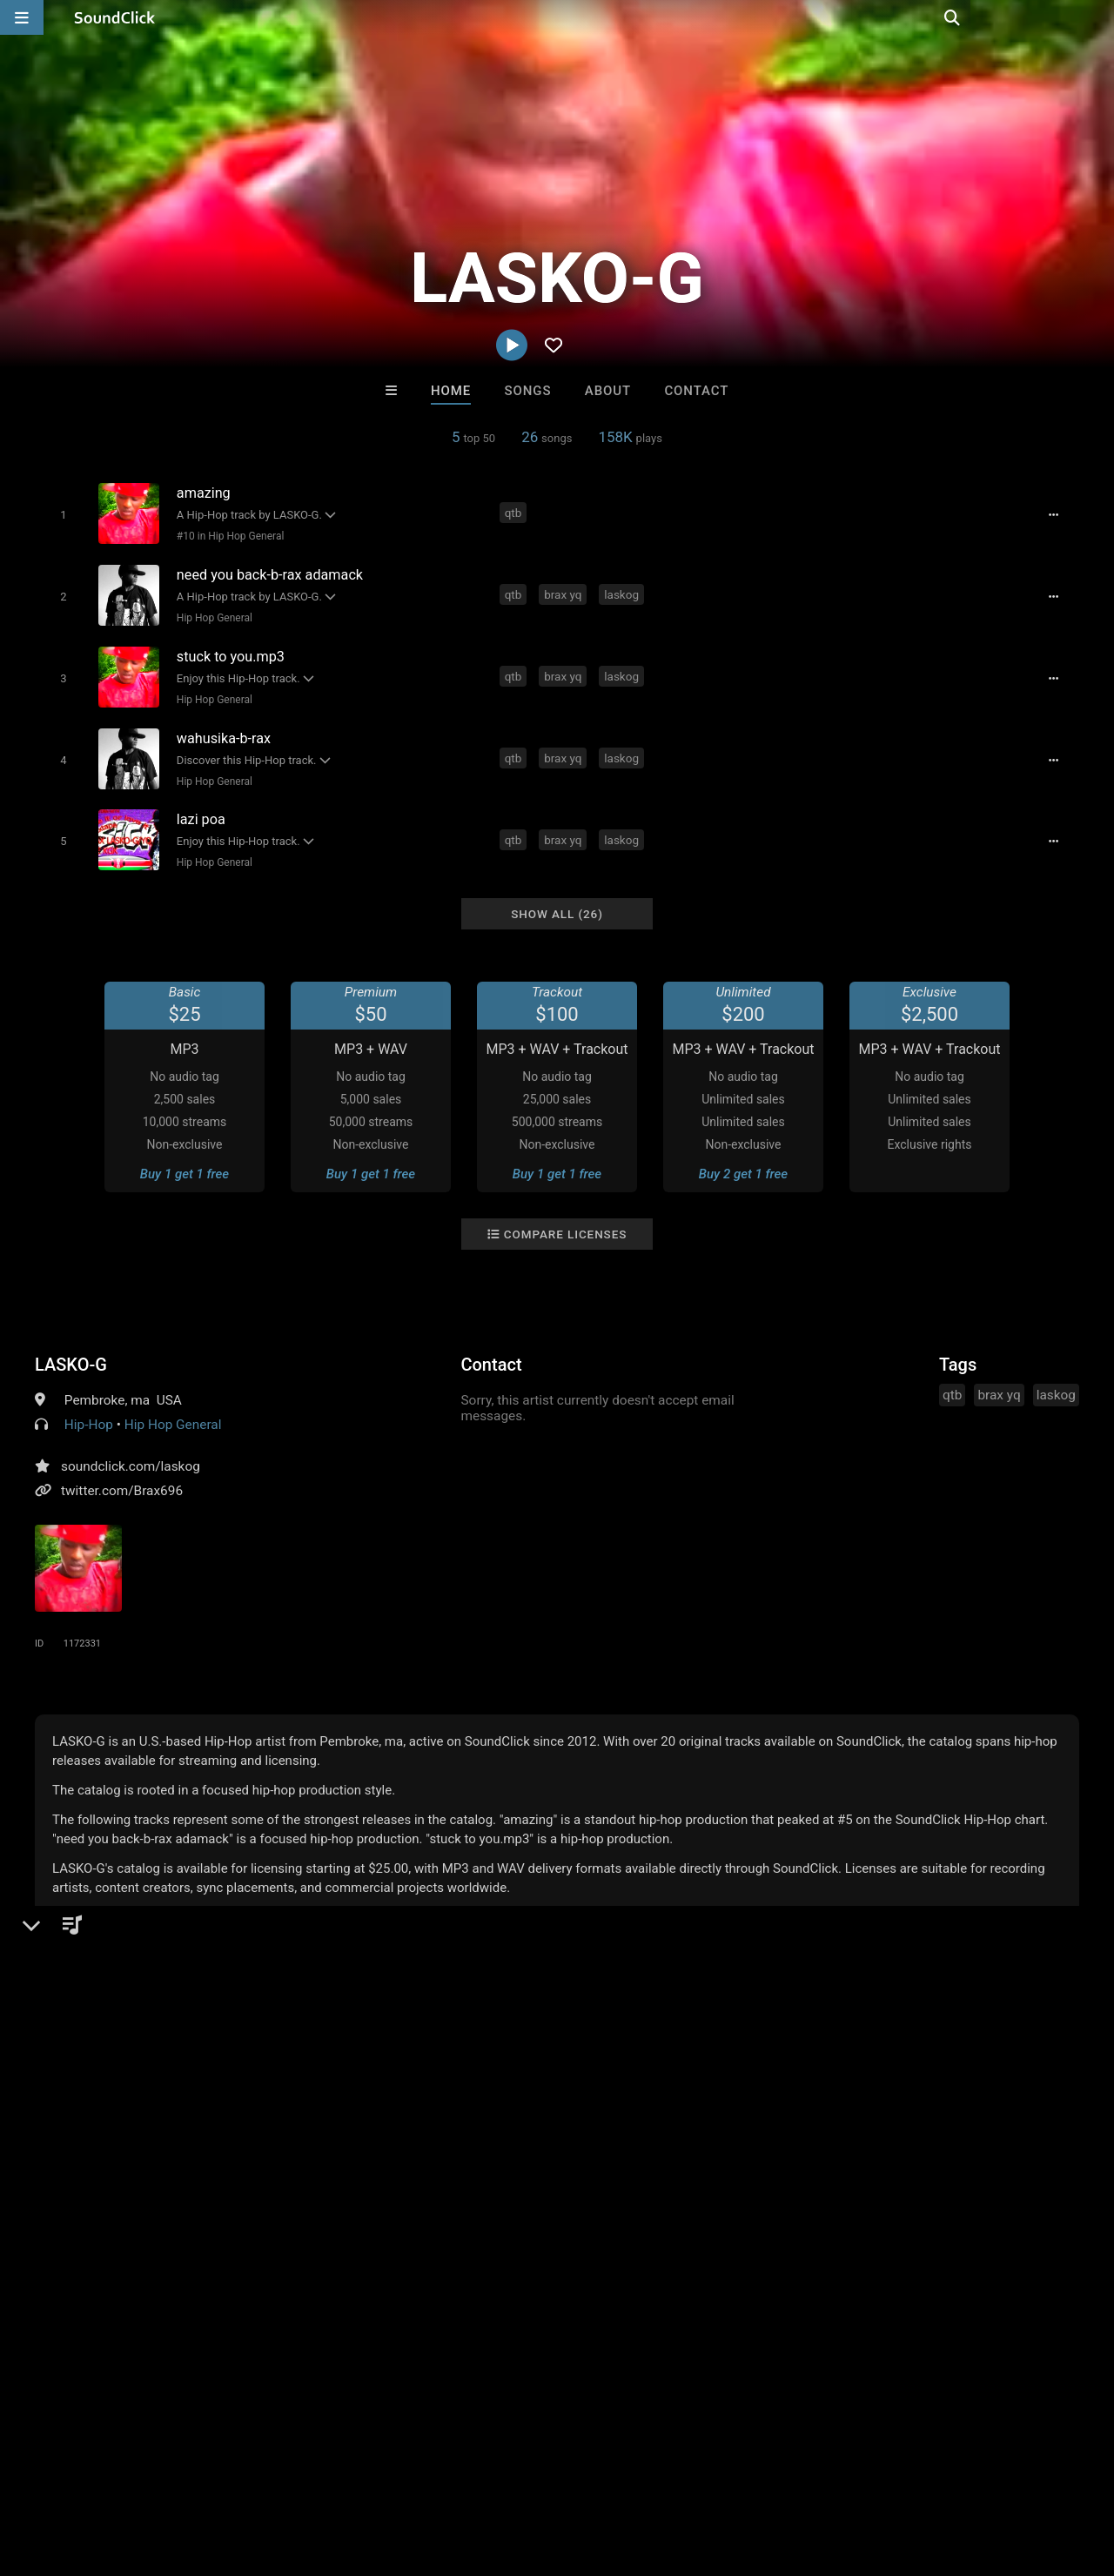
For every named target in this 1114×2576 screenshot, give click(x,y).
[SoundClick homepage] (115, 17)
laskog (624, 592)
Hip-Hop (88, 1411)
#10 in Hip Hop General (228, 535)
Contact (696, 391)
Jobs (238, 2472)
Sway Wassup (485, 2205)
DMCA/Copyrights (324, 2472)
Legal (469, 2472)
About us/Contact (154, 2472)
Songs (528, 391)
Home (451, 391)
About (608, 391)
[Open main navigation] (22, 17)
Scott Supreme (341, 2205)
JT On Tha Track (772, 2205)
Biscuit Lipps (629, 2205)
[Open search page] (1096, 17)
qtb (515, 513)
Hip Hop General (212, 614)
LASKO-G (71, 1351)
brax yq (565, 592)
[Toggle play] (60, 513)
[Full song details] (1057, 514)
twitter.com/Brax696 (122, 1478)
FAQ (73, 2472)
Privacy (415, 2472)
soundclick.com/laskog (130, 1453)
